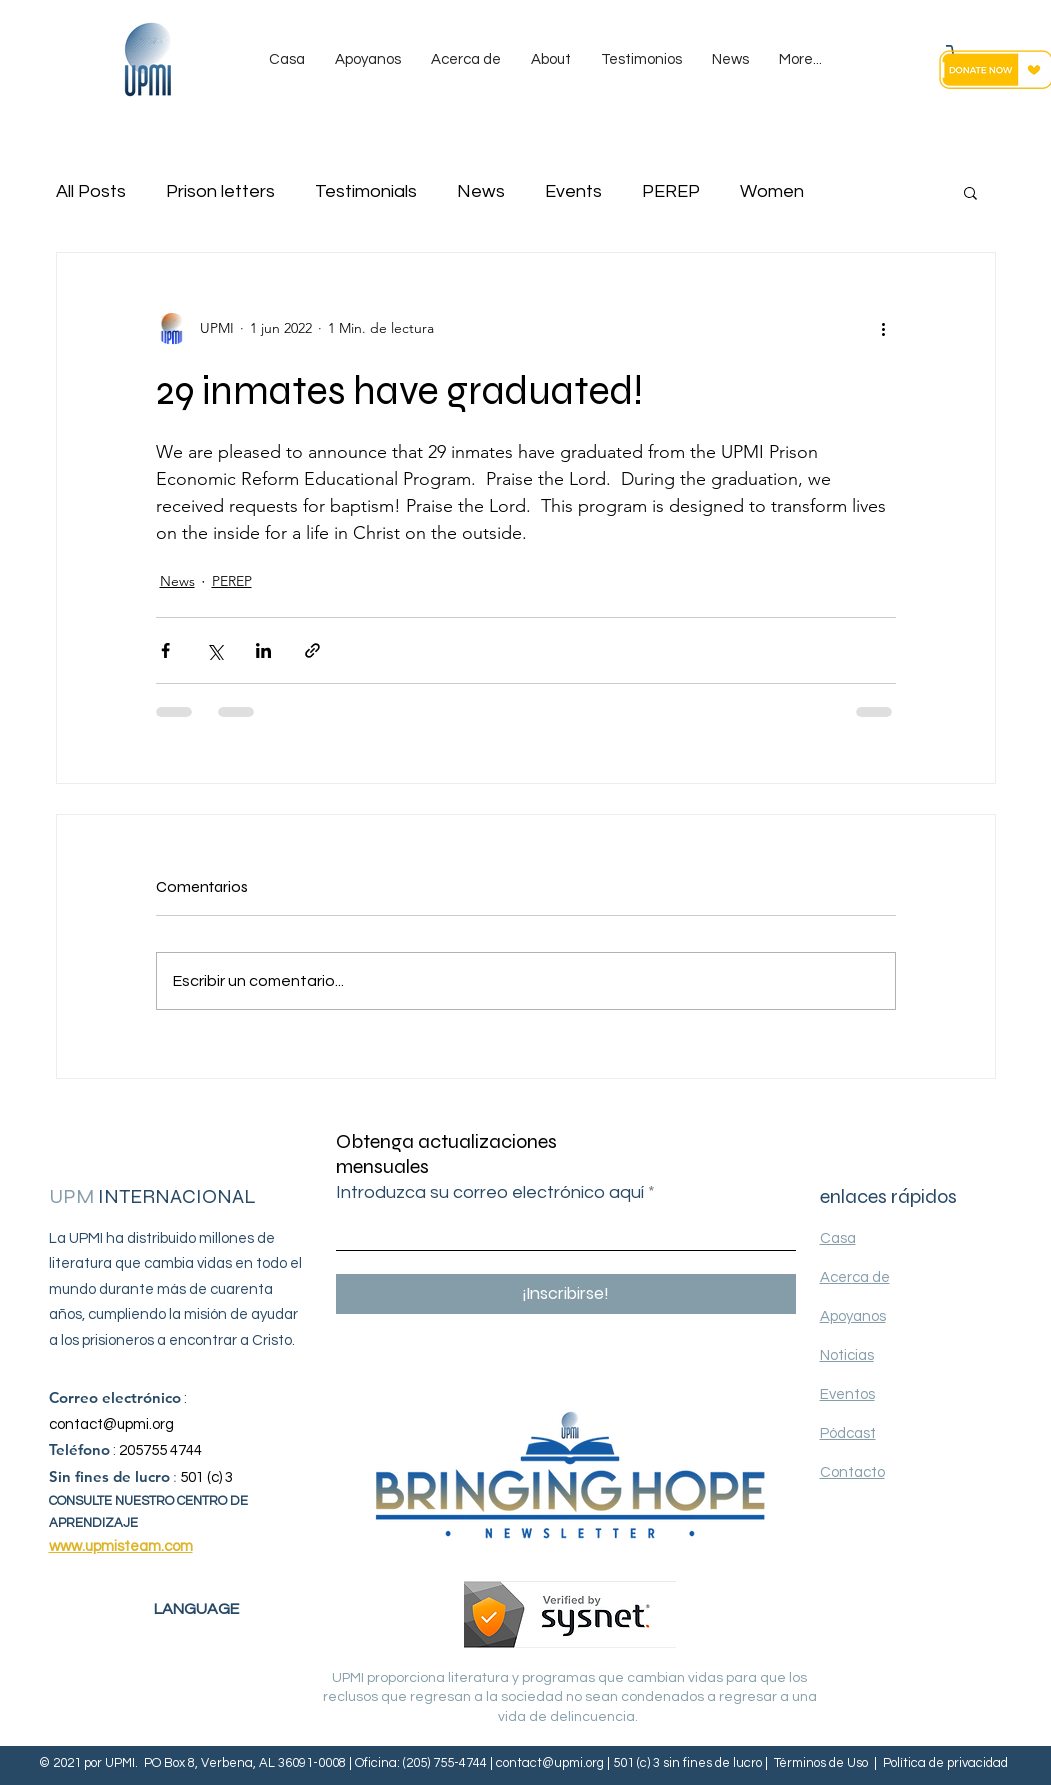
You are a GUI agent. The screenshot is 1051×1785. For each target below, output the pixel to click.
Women (772, 191)
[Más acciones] (884, 329)
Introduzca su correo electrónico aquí (490, 1193)
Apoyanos (853, 1316)
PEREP (671, 191)
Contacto (852, 1472)
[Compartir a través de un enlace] (312, 650)
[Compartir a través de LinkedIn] (263, 650)
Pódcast (848, 1433)
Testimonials (366, 191)
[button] (970, 192)
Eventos (847, 1394)
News (481, 191)
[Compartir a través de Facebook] (165, 650)
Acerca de (855, 1277)
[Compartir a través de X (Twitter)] (214, 650)
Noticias (847, 1355)
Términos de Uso (821, 1763)
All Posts (91, 191)
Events (573, 191)
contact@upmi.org (111, 1424)
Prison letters (220, 191)
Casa (838, 1238)
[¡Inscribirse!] (566, 1294)
